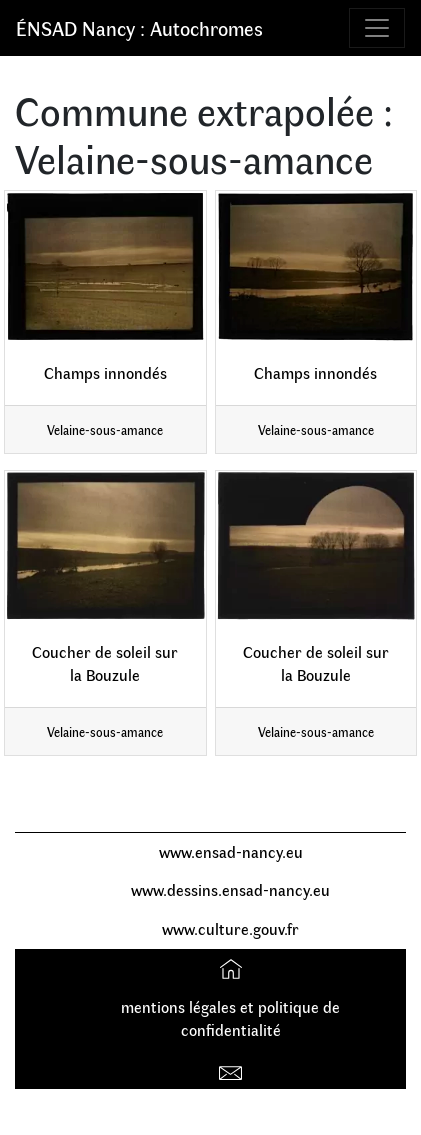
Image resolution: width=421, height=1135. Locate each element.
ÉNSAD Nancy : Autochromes (139, 27)
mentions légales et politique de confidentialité (230, 1018)
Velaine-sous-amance (105, 429)
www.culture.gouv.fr (230, 928)
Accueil (233, 967)
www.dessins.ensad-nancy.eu (230, 889)
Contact (233, 1068)
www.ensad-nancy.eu (231, 851)
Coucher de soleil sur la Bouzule (105, 663)
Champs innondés (105, 372)
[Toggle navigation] (377, 28)
